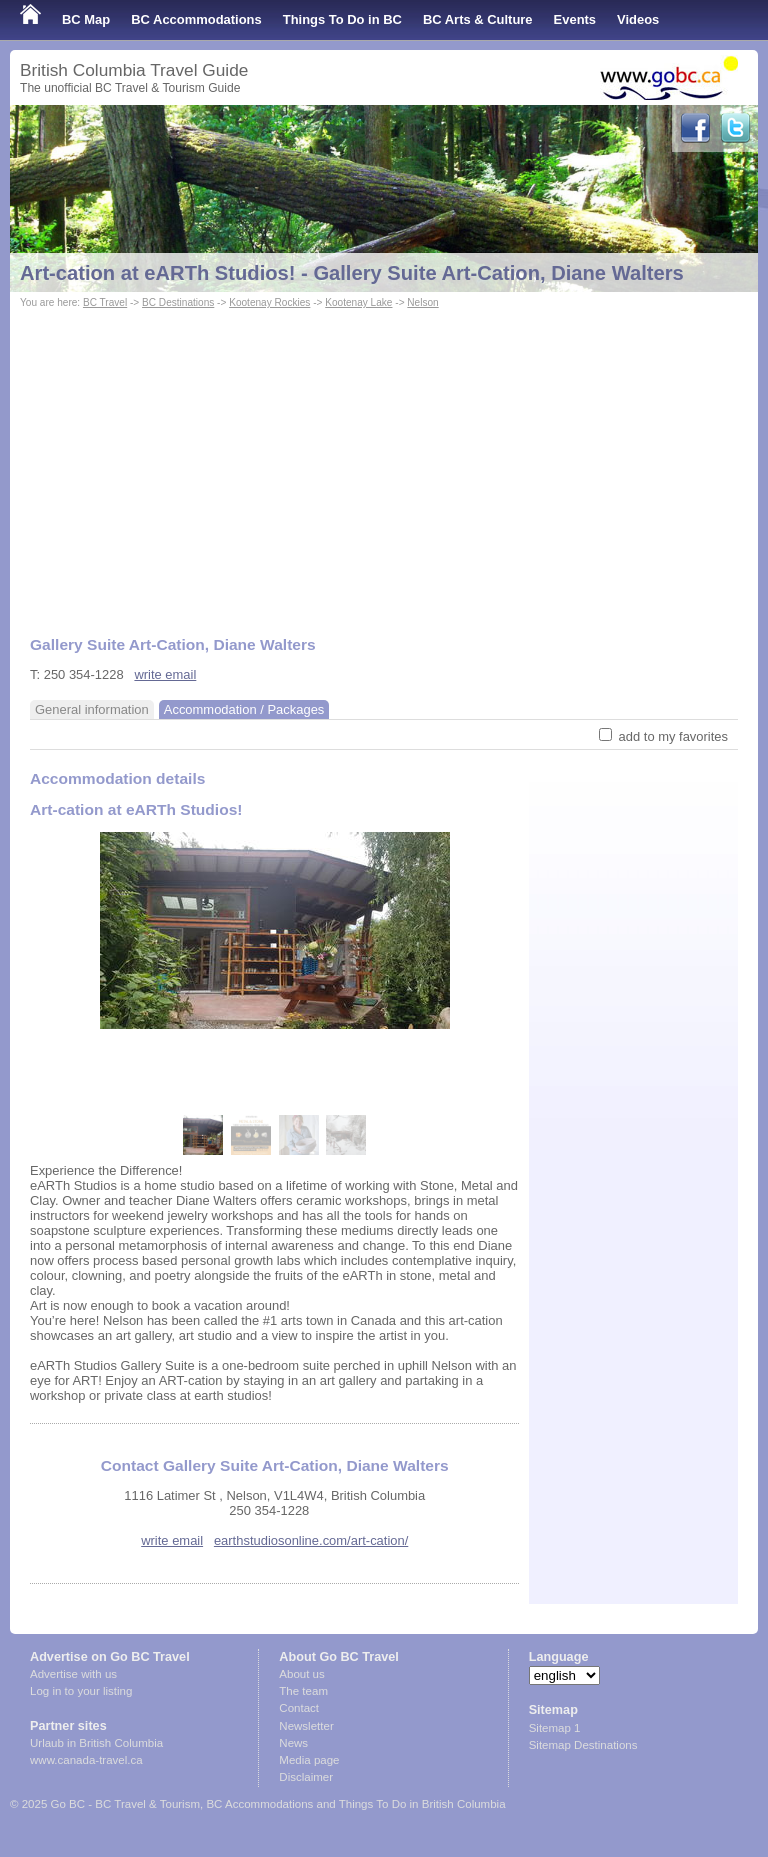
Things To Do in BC (342, 19)
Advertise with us (73, 1674)
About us (301, 1674)
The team (303, 1691)
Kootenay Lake (358, 302)
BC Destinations (178, 302)
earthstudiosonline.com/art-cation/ (311, 1540)
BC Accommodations (196, 19)
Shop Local (55, 59)
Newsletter (306, 1726)
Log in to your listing (81, 1691)
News (293, 1743)
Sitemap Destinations (583, 1745)
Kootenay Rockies (269, 302)
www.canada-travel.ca (86, 1760)
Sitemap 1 (555, 1728)
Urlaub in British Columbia (96, 1743)
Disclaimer (306, 1777)
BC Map (86, 19)
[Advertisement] (384, 463)
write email (165, 674)
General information (92, 709)
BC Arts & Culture (478, 19)
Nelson (422, 302)
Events (575, 19)
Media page (309, 1760)
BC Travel (105, 302)
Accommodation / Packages (244, 709)
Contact (299, 1708)
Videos (638, 19)
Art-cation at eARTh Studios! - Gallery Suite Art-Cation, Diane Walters (352, 273)
